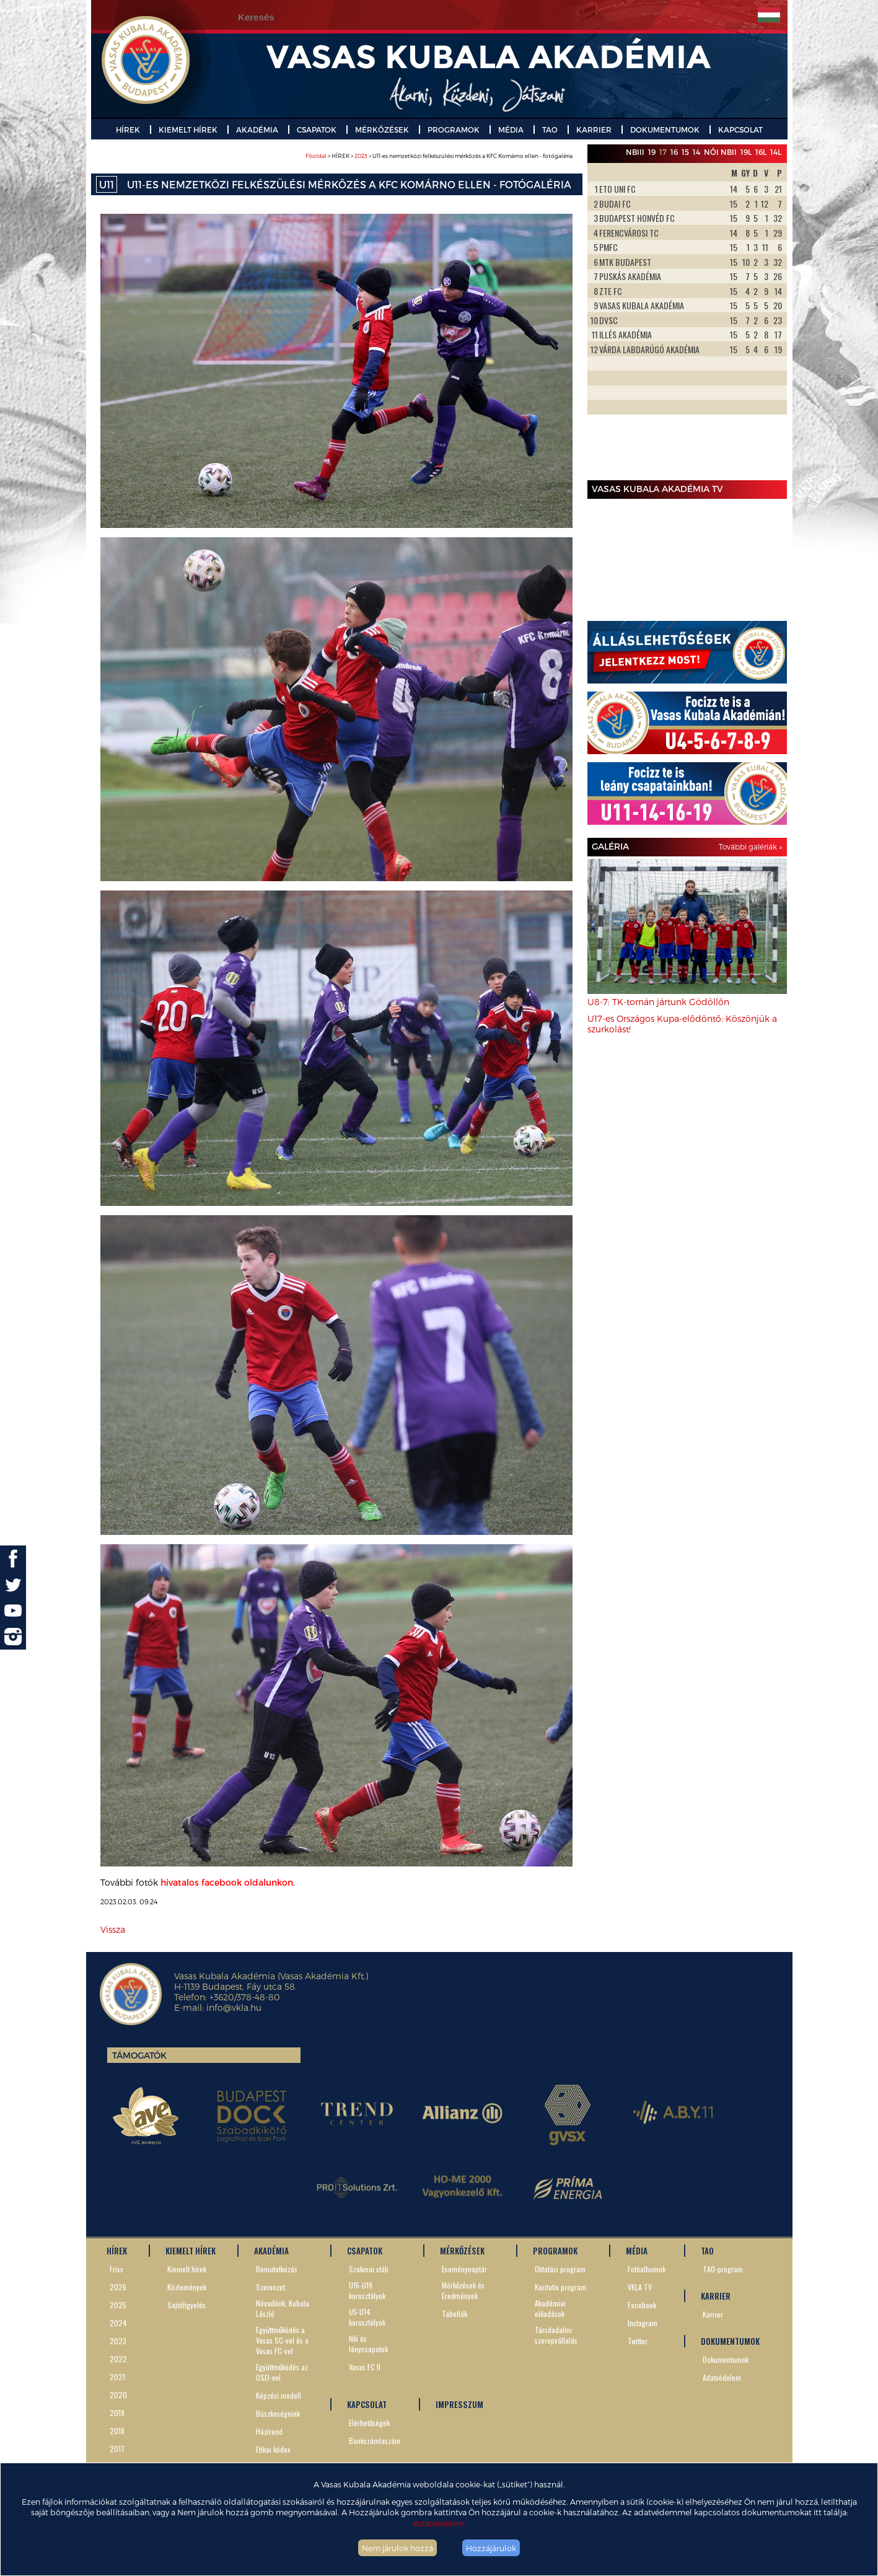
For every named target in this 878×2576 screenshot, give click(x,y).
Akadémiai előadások (550, 2308)
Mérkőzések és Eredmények (463, 2290)
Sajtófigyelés (186, 2305)
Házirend (269, 2431)
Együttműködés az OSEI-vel (282, 2372)
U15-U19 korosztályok (367, 2290)
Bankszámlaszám (374, 2440)
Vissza (112, 1929)
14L (775, 151)
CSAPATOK (316, 129)
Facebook (642, 2305)
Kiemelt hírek (186, 2269)
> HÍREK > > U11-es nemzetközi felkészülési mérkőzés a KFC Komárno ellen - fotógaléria (439, 155)
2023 (360, 155)
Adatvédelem (439, 2523)
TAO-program (723, 2269)
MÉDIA (511, 129)
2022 (118, 2359)
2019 (117, 2412)
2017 (117, 2448)
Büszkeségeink (278, 2413)
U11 (106, 184)
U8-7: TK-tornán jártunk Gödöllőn (658, 1001)
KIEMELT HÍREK (188, 129)
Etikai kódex (273, 2449)
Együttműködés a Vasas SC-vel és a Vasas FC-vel (282, 2340)
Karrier (713, 2314)
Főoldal (316, 155)
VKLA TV (640, 2287)
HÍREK (128, 129)
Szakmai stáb (369, 2269)
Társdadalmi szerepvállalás (556, 2334)
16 (674, 151)
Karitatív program (560, 2287)
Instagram (642, 2323)
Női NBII (720, 151)
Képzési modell (278, 2395)
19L (746, 151)
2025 (118, 2305)
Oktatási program (560, 2269)
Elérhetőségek (369, 2422)
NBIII (635, 151)
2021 (117, 2377)
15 (685, 151)
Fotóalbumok (646, 2269)
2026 (118, 2287)
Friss (116, 2269)
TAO (550, 129)
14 (696, 151)
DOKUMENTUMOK (665, 129)
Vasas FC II (364, 2367)
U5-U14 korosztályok (367, 2317)
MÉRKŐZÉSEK (382, 129)
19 (652, 151)
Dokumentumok (725, 2359)
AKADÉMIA (257, 129)
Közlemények (186, 2287)
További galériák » (750, 846)
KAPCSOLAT (740, 129)
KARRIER (594, 129)
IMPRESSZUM (459, 2404)
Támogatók (139, 2055)
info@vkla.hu (233, 2007)
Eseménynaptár (464, 2269)
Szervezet (270, 2287)
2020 (118, 2394)
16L (760, 151)
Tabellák (454, 2313)
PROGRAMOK (454, 129)
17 (663, 151)
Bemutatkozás (276, 2269)
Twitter (638, 2341)
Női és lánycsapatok (368, 2343)
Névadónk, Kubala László (282, 2308)
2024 (118, 2323)
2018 (117, 2430)
